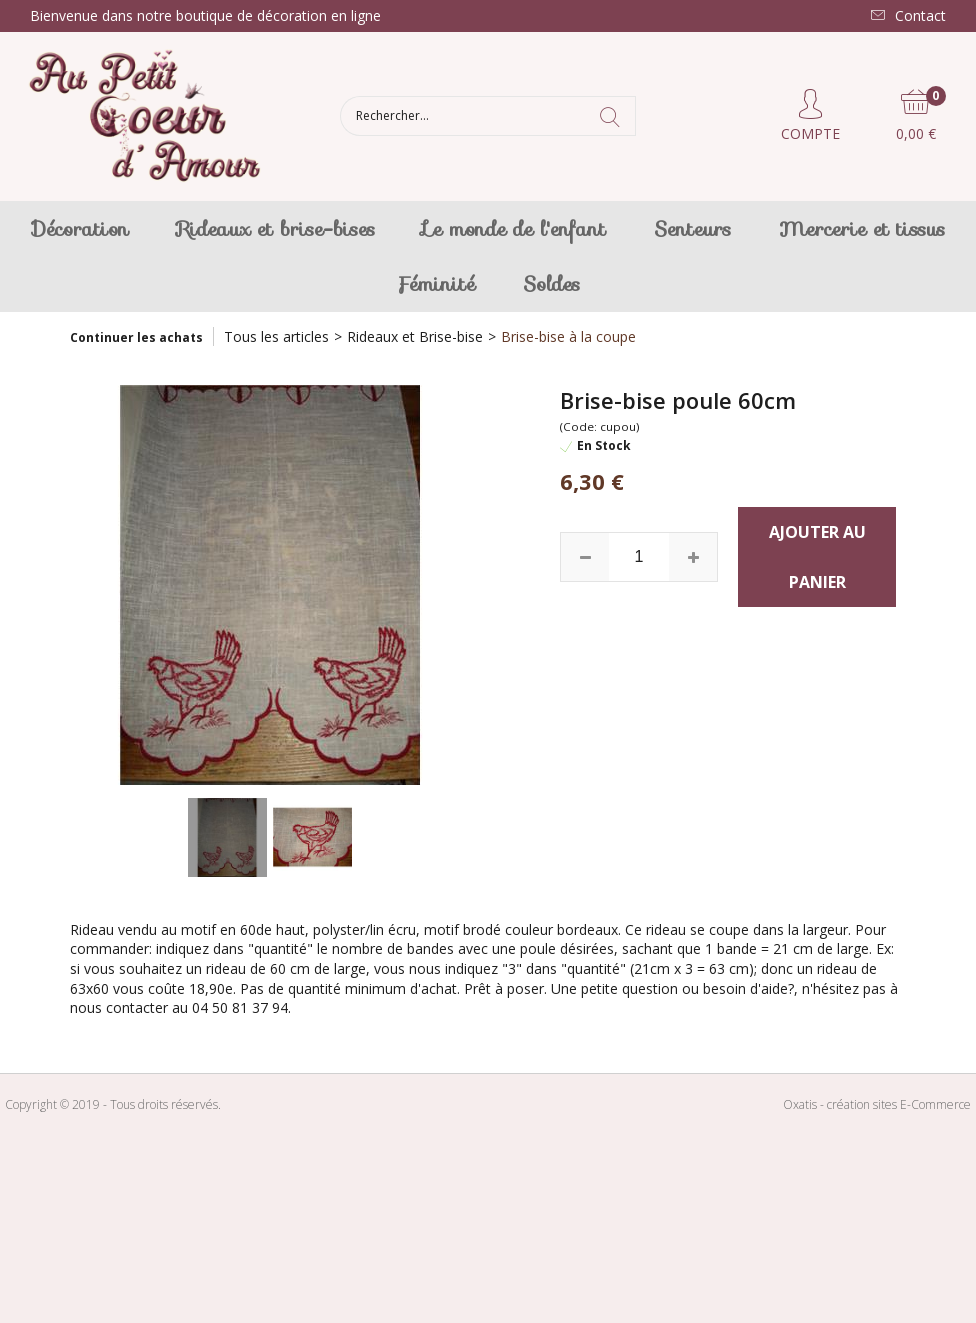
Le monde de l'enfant (514, 229)
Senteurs (692, 229)
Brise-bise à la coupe (568, 336)
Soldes (551, 284)
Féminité (435, 284)
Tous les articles (276, 336)
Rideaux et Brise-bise (415, 336)
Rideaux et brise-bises (276, 229)
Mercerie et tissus (862, 229)
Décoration (80, 229)
